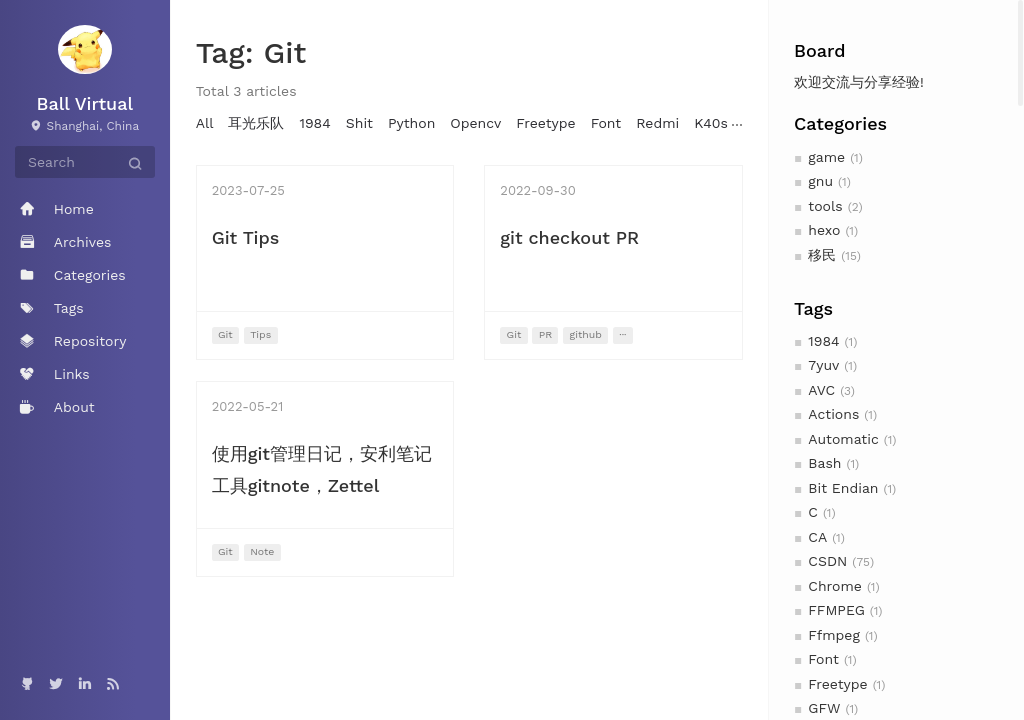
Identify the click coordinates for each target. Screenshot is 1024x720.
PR (545, 334)
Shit (359, 123)
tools (825, 206)
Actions (833, 414)
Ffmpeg (834, 635)
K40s (711, 123)
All (205, 123)
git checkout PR (569, 237)
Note (262, 551)
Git (225, 334)
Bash (824, 463)
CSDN (827, 561)
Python (411, 123)
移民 (822, 255)
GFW (824, 708)
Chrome (835, 586)
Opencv (475, 123)
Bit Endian (843, 488)
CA (817, 537)
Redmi (657, 123)
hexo (824, 230)
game (826, 157)
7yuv (823, 365)
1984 (823, 341)
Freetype (837, 684)
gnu (820, 181)
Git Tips (246, 237)
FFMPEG (836, 610)
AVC (821, 390)
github (586, 334)
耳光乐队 (256, 123)
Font (823, 659)
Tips (260, 334)
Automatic (843, 439)
